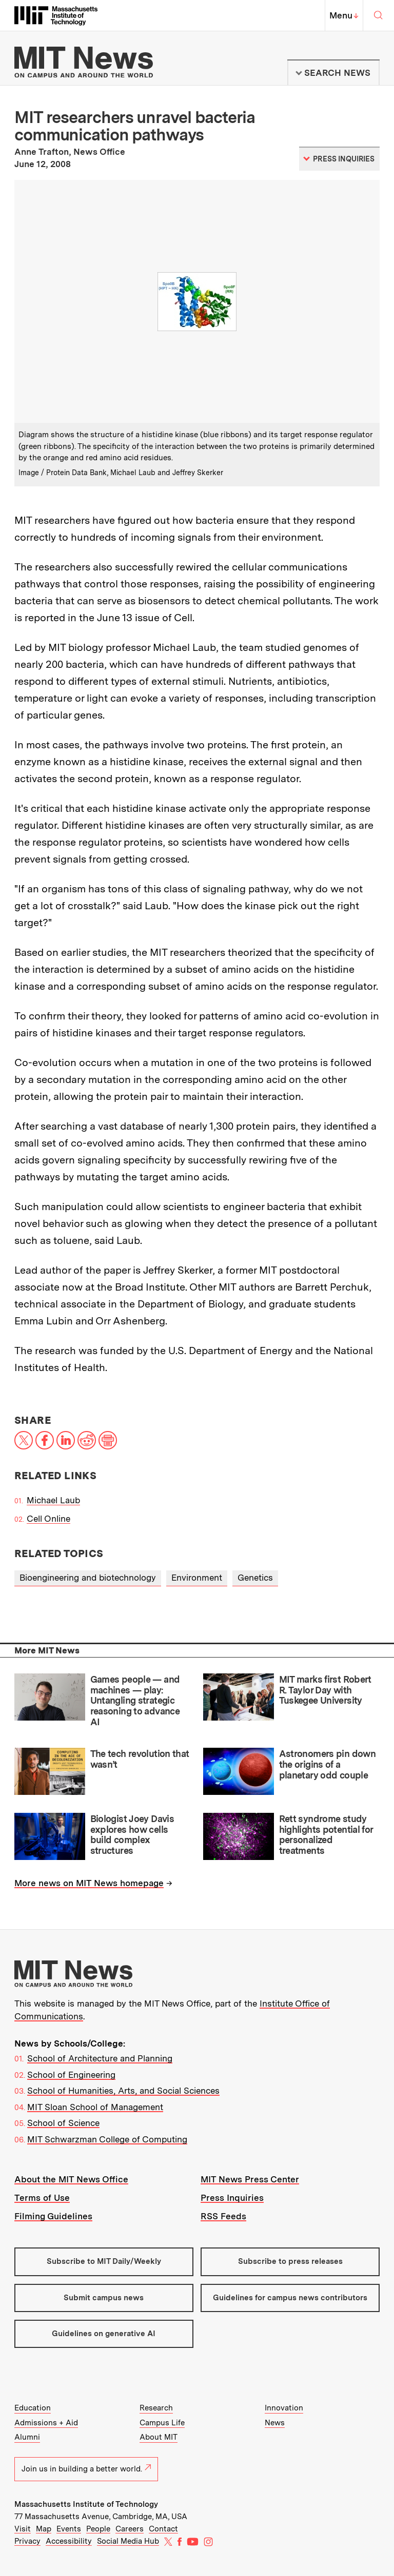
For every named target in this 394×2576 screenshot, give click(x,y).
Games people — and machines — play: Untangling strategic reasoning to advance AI (135, 1700)
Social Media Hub (128, 2541)
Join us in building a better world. (86, 2468)
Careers (129, 2528)
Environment (196, 1577)
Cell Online (48, 1519)
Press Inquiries (232, 2198)
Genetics (255, 1577)
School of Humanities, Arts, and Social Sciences (123, 2091)
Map (43, 2528)
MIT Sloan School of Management (95, 2107)
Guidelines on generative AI (103, 2333)
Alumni (27, 2437)
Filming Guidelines (53, 2216)
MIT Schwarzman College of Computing (107, 2139)
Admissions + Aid (46, 2422)
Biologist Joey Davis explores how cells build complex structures (132, 1834)
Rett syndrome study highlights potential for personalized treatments (326, 1834)
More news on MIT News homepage (89, 1883)
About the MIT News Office (71, 2179)
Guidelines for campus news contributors (290, 2297)
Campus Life (162, 2422)
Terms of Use (42, 2198)
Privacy (27, 2541)
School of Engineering (71, 2075)
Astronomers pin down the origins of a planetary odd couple (327, 1764)
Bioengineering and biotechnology (87, 1577)
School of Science (63, 2123)
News (275, 2422)
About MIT (159, 2437)
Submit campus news (104, 2297)
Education (32, 2408)
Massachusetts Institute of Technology (86, 2504)
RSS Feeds (223, 2216)
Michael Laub (53, 1500)
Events (68, 2528)
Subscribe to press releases (290, 2261)
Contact (163, 2528)
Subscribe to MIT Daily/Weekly (104, 2261)
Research (156, 2408)
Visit (22, 2528)
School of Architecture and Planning (99, 2058)
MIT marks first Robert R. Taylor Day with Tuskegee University (325, 1690)
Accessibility (69, 2541)
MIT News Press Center (250, 2179)
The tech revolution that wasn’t (139, 1759)
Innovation (284, 2408)
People (98, 2528)
